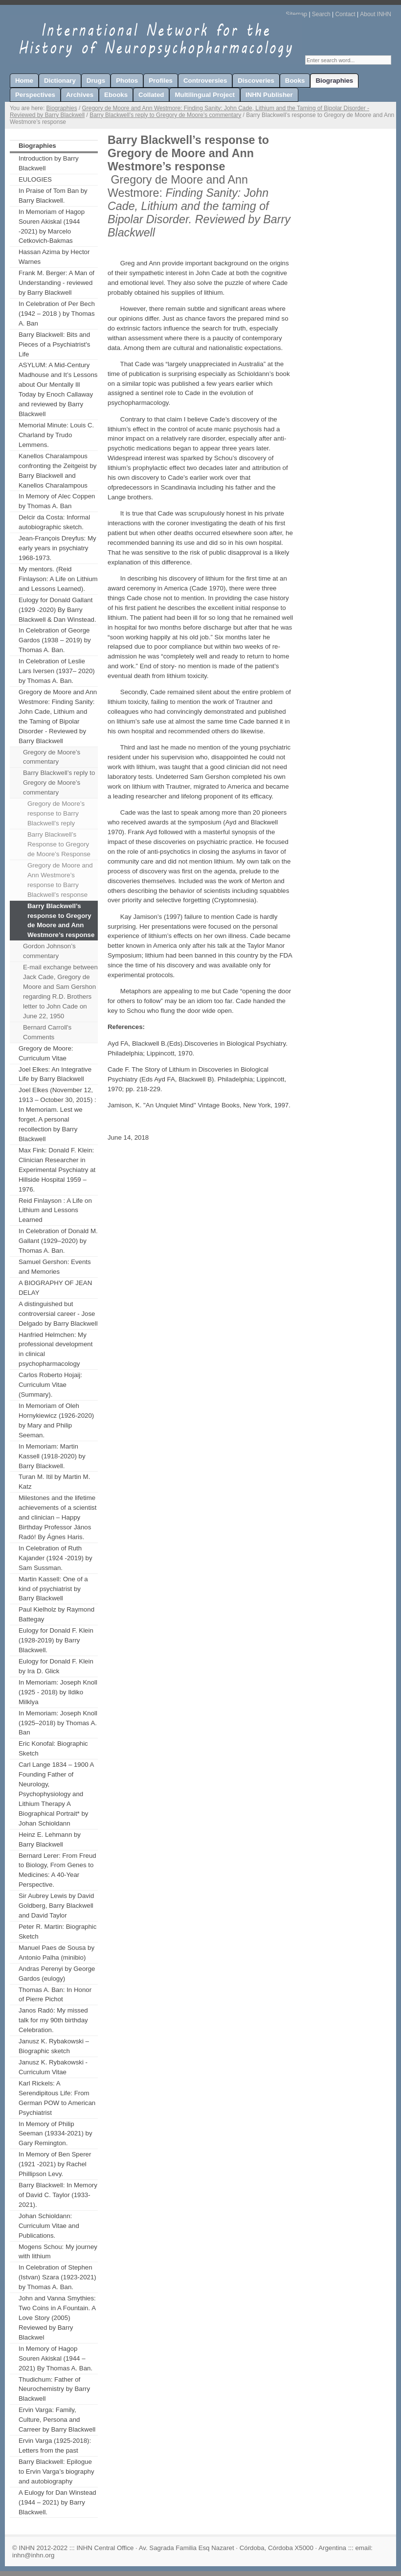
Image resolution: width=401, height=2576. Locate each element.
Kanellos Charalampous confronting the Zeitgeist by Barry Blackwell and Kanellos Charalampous (57, 470)
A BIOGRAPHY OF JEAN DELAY (55, 1287)
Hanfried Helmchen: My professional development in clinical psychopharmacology (55, 1349)
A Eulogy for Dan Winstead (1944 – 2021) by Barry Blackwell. (57, 2502)
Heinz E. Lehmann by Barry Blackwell (50, 1839)
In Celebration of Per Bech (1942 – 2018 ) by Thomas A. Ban (57, 313)
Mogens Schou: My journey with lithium (58, 2251)
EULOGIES (35, 179)
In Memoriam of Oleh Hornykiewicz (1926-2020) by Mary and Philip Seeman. (56, 1420)
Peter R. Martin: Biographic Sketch (57, 1931)
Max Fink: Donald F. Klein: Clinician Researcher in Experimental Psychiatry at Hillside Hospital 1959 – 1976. (57, 1170)
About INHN (375, 14)
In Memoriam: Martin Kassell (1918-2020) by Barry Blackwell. (52, 1456)
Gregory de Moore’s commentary (51, 757)
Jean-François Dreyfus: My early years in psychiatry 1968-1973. (57, 548)
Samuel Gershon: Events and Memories (55, 1266)
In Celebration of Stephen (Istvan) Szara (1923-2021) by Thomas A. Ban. (57, 2277)
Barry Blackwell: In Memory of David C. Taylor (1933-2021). (58, 2194)
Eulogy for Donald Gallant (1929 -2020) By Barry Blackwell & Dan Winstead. (57, 609)
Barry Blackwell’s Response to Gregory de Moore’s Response (58, 844)
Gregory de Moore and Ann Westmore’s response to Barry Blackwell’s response (60, 880)
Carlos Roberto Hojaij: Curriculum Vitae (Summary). (50, 1384)
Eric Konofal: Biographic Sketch (53, 1748)
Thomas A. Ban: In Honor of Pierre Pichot (55, 1994)
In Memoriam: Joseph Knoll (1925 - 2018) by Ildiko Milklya (58, 1692)
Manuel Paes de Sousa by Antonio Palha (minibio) (56, 1952)
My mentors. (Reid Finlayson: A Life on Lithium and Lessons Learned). (58, 578)
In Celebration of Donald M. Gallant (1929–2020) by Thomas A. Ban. (58, 1240)
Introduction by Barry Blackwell (49, 163)
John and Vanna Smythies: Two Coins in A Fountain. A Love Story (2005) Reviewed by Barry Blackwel (57, 2318)
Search (321, 14)
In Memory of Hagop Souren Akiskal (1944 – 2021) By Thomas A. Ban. (55, 2358)
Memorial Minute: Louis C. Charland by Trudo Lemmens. (56, 435)
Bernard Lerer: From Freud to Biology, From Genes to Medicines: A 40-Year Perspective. (57, 1870)
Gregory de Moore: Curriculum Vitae (46, 1053)
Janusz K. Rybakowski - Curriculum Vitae (53, 2067)
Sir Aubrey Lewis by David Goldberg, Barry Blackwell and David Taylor (56, 1905)
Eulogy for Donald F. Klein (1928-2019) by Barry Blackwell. (56, 1640)
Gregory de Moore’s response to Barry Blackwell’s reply (56, 813)
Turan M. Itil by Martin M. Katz (54, 1481)
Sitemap (296, 14)
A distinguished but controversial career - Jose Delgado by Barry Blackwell (58, 1313)
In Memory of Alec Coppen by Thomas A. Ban (57, 501)
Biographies (61, 108)
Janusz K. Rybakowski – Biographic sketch (54, 2046)
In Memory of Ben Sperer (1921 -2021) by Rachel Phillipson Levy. (55, 2164)
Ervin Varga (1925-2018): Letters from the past (55, 2445)
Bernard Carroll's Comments (47, 1032)
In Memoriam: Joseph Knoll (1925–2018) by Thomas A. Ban (58, 1723)
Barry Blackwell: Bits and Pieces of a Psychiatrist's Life (54, 344)
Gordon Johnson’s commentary (49, 951)
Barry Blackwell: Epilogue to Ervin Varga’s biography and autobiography (56, 2471)
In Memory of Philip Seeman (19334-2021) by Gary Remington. (55, 2133)
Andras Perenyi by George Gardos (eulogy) (57, 1973)
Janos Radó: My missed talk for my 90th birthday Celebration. (53, 2020)
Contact (345, 14)
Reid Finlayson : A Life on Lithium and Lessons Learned (55, 1210)
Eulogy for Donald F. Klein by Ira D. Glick (56, 1666)
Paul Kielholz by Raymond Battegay (56, 1614)
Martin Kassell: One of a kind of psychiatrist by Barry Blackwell (53, 1588)
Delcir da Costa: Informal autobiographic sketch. (54, 522)
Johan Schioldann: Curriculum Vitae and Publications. (49, 2225)
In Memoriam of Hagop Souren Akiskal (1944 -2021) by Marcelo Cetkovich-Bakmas (52, 226)
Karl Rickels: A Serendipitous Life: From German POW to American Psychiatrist (57, 2098)
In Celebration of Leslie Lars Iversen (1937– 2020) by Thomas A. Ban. (57, 670)
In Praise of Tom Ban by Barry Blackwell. (53, 195)
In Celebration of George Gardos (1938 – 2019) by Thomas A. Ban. (55, 640)
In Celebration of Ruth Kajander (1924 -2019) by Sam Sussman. (55, 1558)
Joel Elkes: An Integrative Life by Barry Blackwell (55, 1074)
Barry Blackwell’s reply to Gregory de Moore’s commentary (165, 115)
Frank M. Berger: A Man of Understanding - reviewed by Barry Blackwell (56, 282)
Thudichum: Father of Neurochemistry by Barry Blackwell (54, 2389)
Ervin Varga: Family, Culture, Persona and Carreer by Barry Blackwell (57, 2419)
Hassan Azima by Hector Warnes (54, 256)
